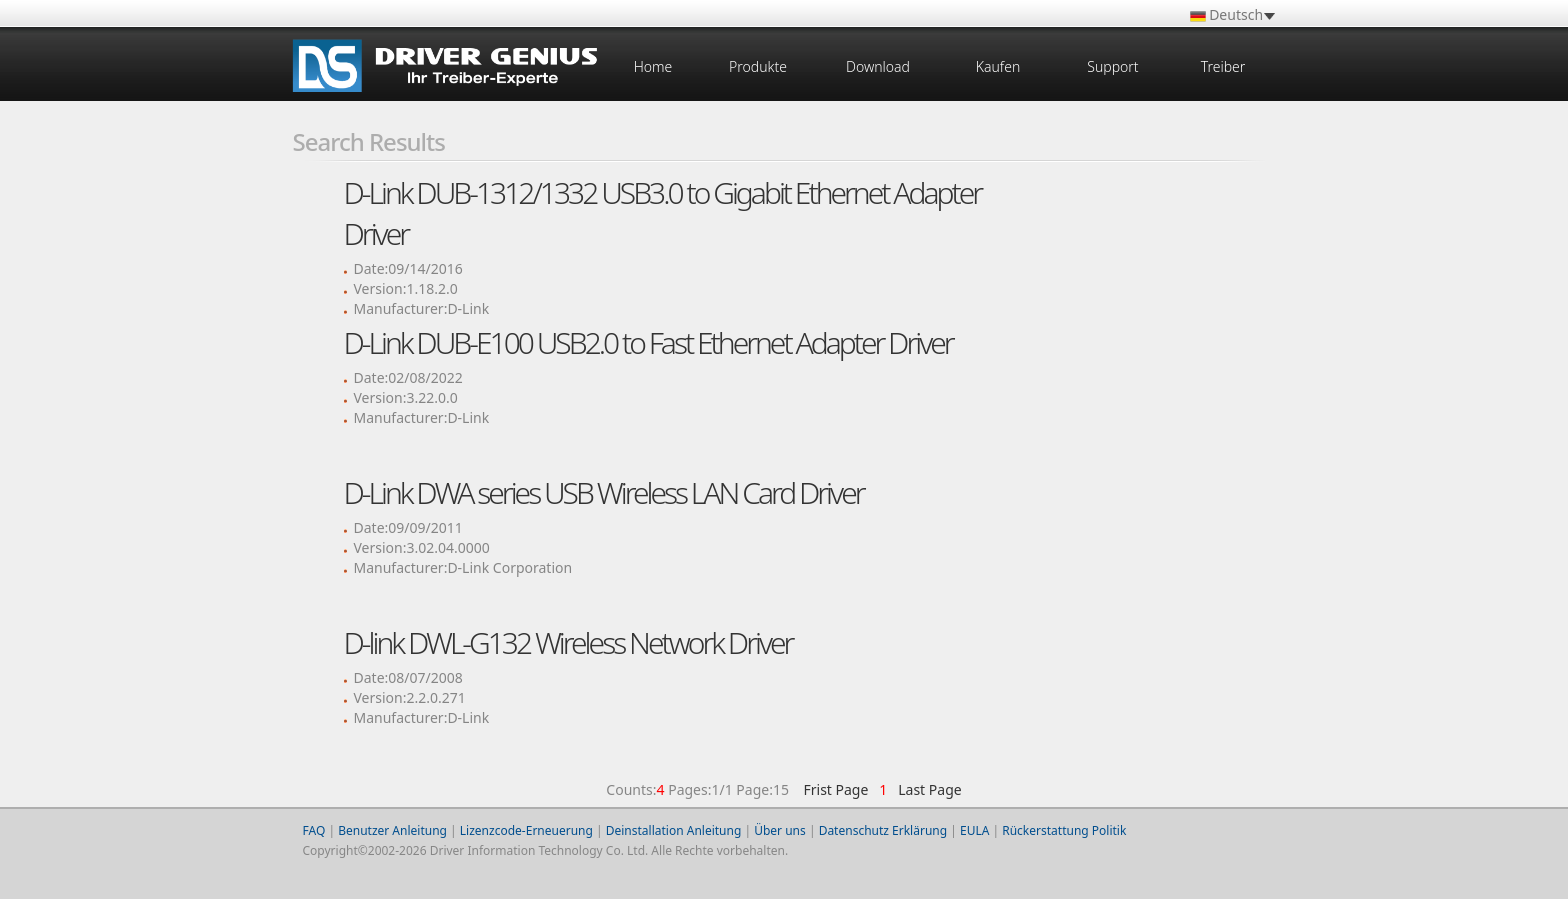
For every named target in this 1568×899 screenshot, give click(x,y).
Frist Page (835, 789)
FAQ (314, 830)
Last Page (926, 789)
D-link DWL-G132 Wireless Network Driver (568, 642)
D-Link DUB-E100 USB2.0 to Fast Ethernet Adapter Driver (648, 342)
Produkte (758, 66)
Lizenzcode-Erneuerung (526, 830)
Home (653, 66)
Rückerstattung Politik (1064, 830)
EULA (974, 830)
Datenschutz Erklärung (883, 830)
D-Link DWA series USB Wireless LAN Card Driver (604, 492)
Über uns (780, 830)
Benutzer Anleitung (392, 830)
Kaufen (998, 66)
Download (878, 66)
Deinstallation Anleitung (674, 830)
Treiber (1223, 66)
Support (1112, 66)
